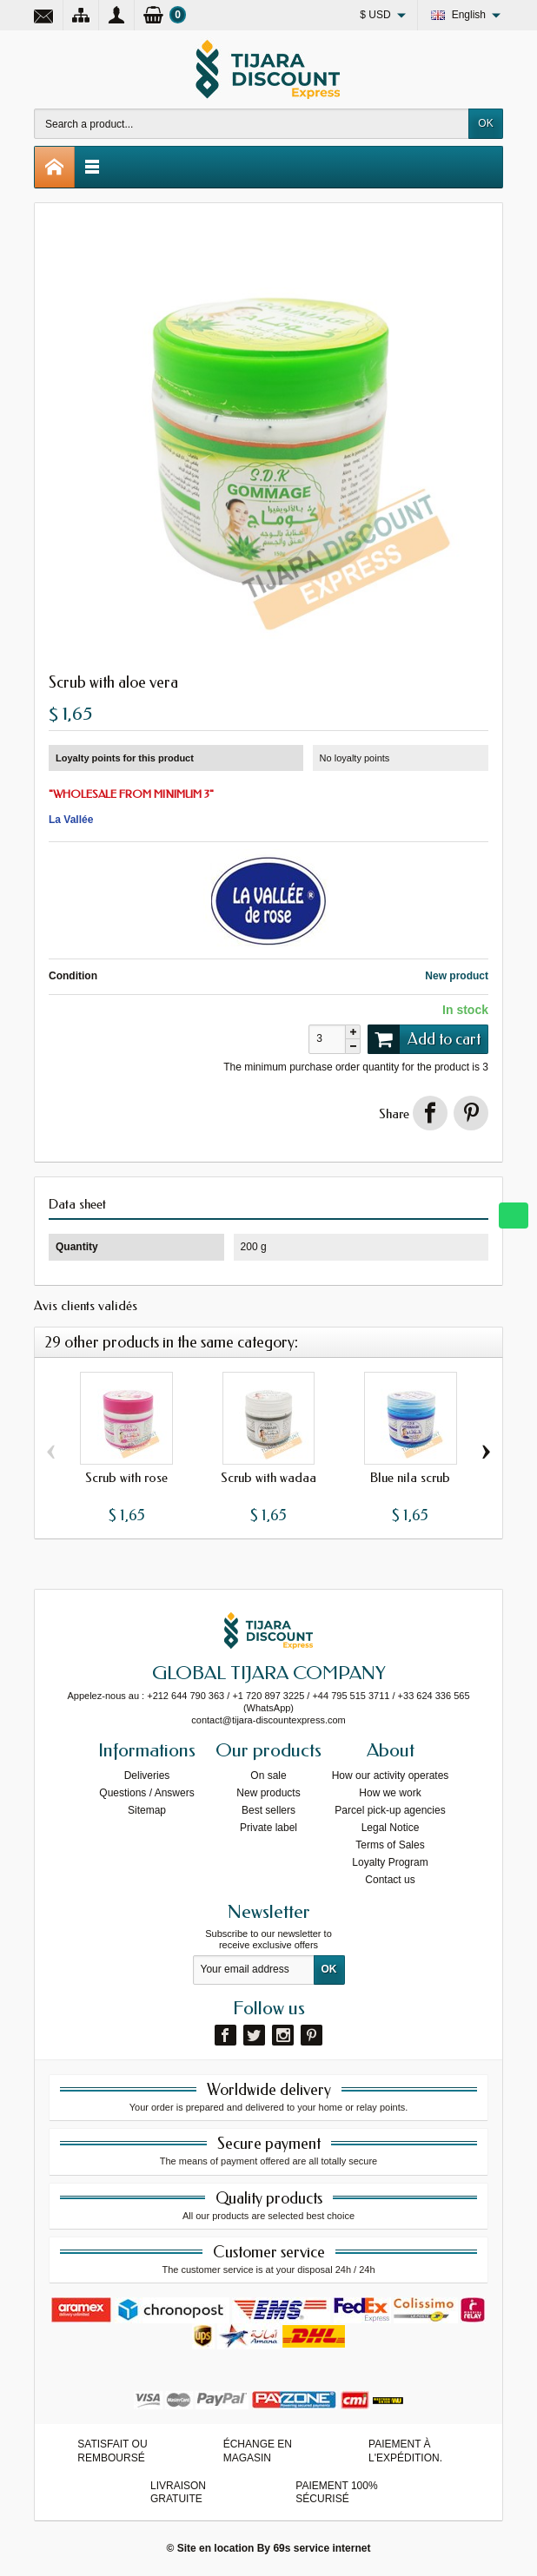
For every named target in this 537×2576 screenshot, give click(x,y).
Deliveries (147, 1775)
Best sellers (268, 1810)
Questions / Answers (146, 1793)
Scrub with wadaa (268, 1478)
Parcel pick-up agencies (390, 1810)
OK (485, 123)
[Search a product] (251, 124)
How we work (390, 1793)
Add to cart (424, 1039)
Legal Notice (390, 1828)
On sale (268, 1775)
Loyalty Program (390, 1862)
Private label (268, 1828)
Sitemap (147, 1810)
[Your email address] (254, 1970)
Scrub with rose (126, 1478)
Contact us (389, 1880)
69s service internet (321, 2548)
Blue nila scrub (410, 1478)
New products (268, 1793)
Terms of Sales (389, 1845)
